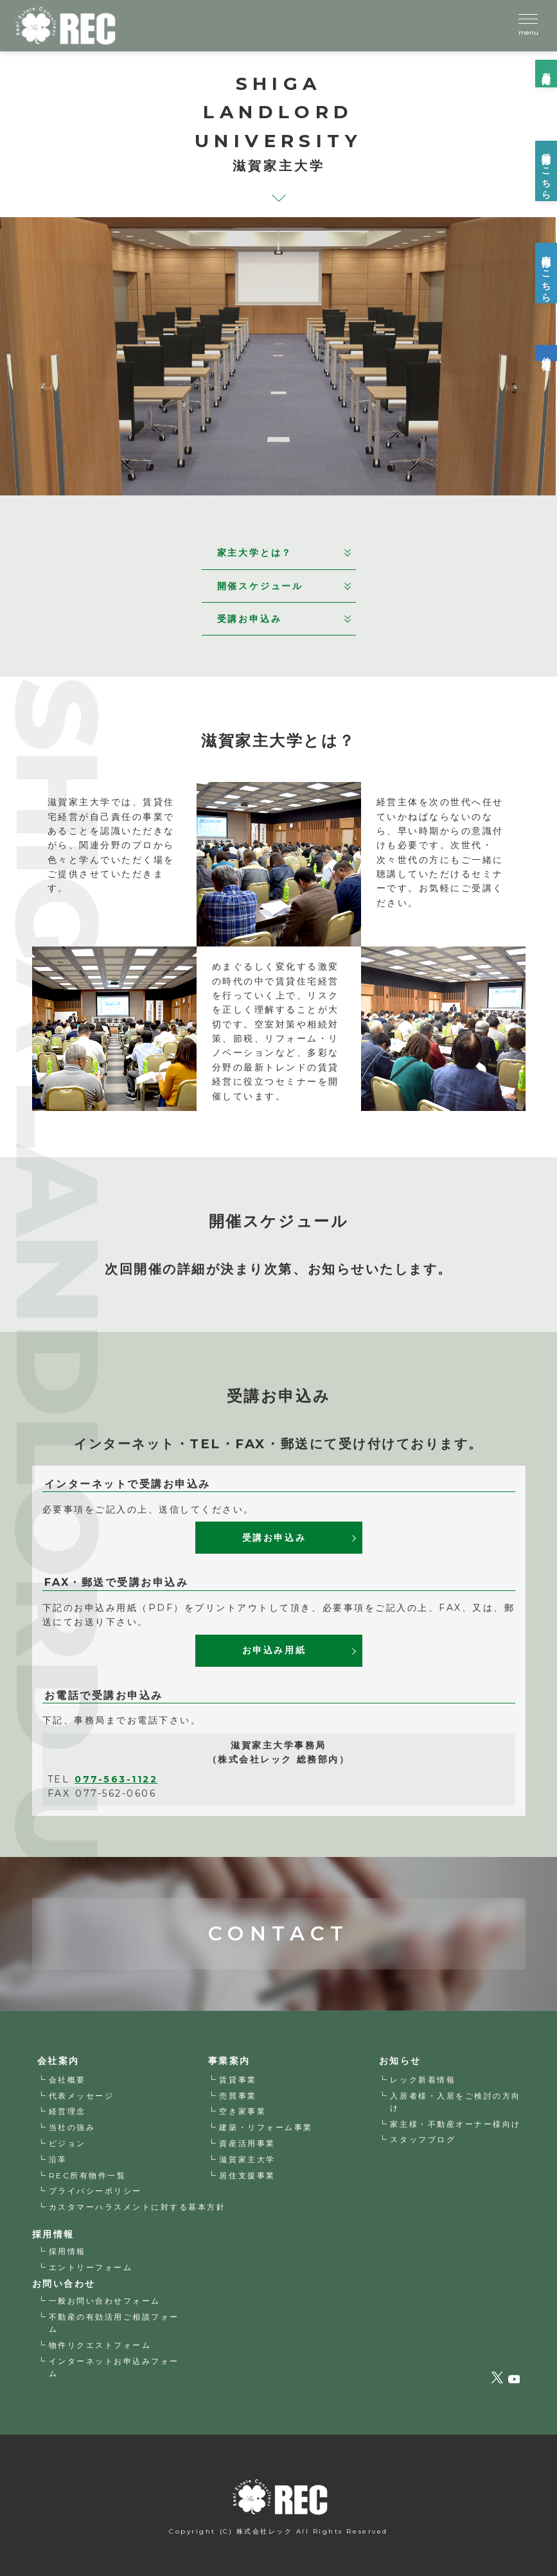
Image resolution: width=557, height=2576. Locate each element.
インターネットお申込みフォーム (114, 2367)
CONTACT (278, 1896)
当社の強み (72, 2127)
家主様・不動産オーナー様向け (455, 2124)
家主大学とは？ (284, 552)
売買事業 (237, 2096)
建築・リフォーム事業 (265, 2127)
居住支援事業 (247, 2175)
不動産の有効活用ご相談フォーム (114, 2323)
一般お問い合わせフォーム (105, 2300)
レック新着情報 (422, 2079)
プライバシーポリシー (95, 2191)
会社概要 (67, 2079)
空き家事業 (242, 2111)
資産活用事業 (247, 2143)
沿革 (58, 2159)
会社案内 (58, 2060)
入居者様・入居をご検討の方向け (455, 2102)
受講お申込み (284, 619)
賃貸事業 (237, 2079)
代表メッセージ (81, 2096)
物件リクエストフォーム (100, 2345)
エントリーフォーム (91, 2267)
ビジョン (67, 2143)
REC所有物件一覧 (88, 2175)
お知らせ (400, 2060)
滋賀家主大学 (247, 2159)
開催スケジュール (284, 586)
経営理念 (67, 2111)
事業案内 (229, 2060)
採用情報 (67, 2251)
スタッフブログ (422, 2139)
